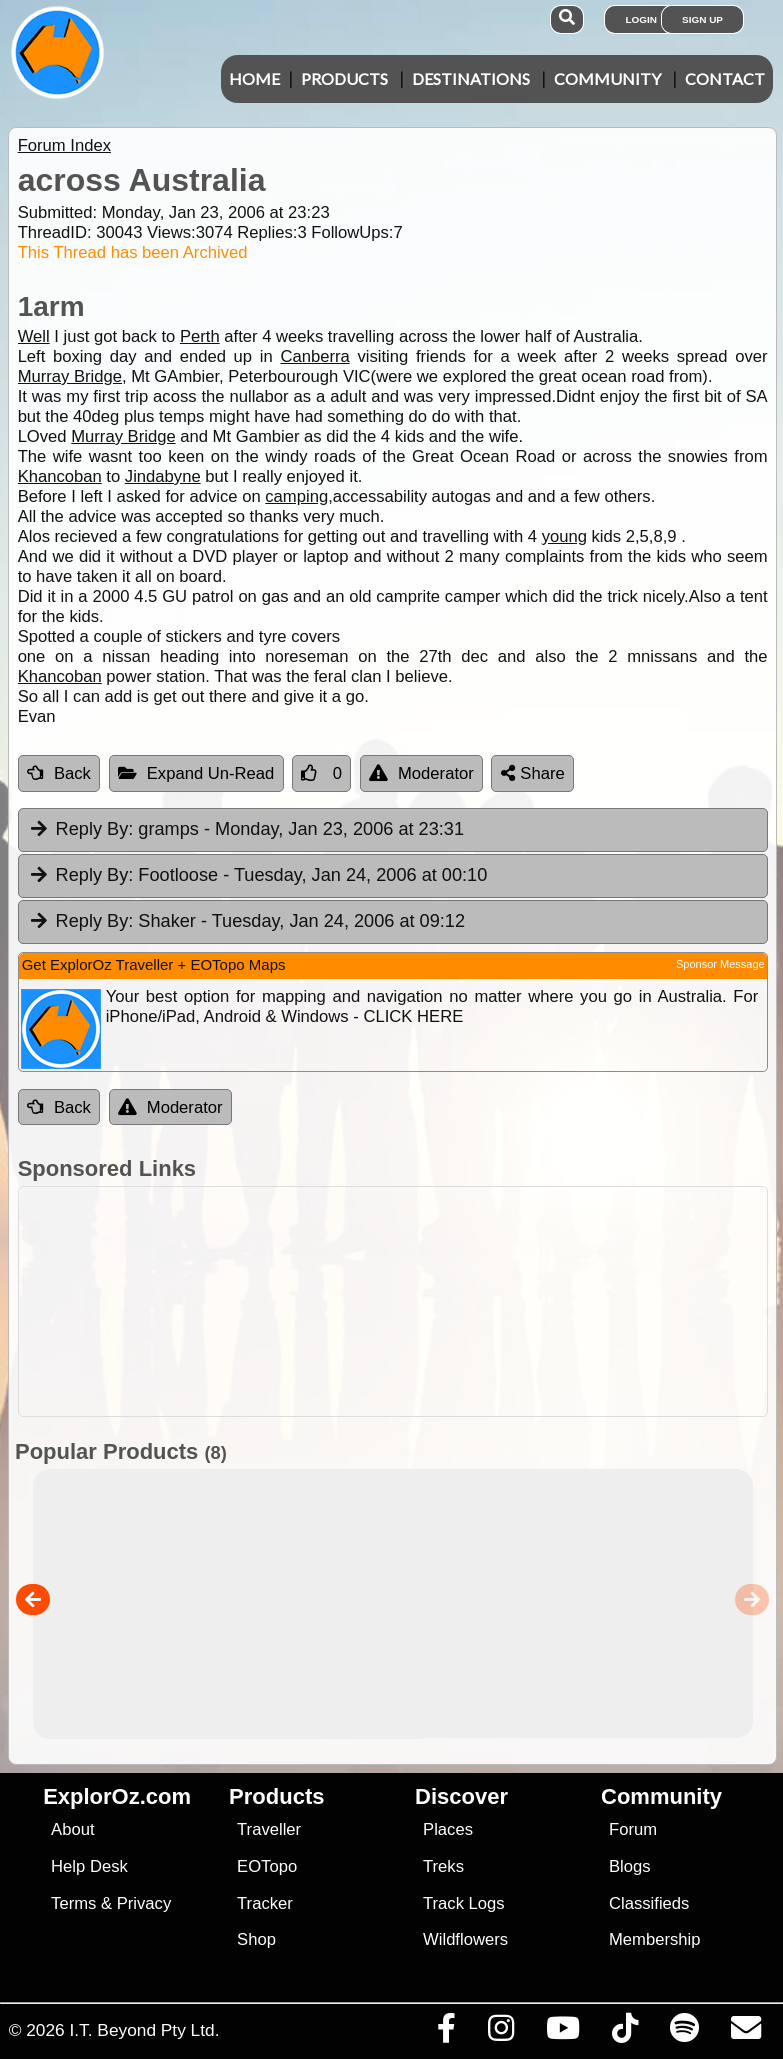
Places (448, 1829)
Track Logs (464, 1903)
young (564, 536)
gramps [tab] (246, 830)
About (72, 1829)
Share (533, 773)
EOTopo (267, 1866)
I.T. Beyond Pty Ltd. (144, 2030)
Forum (633, 1829)
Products (344, 78)
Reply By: (95, 829)
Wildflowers (465, 1939)
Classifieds (649, 1903)
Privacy (144, 1903)
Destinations (471, 78)
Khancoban (60, 476)
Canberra (314, 356)
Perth (200, 336)
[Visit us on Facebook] (446, 2033)
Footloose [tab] (258, 876)
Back (59, 773)
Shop (256, 1939)
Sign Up (702, 19)
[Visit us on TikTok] (624, 2033)
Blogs (630, 1866)
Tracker (265, 1903)
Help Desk (89, 1866)
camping (296, 496)
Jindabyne (163, 476)
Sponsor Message (720, 964)
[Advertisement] (402, 1301)
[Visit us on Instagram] (500, 2033)
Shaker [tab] (246, 922)
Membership (654, 1939)
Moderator (421, 773)
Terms (73, 1903)
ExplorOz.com (117, 1796)
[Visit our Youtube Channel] (562, 2033)
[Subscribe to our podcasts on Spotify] (684, 2033)
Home (254, 78)
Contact (725, 78)
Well (34, 336)
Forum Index (64, 145)
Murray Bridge (70, 376)
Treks (443, 1866)
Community (607, 78)
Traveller (269, 1829)
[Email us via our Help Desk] (745, 2033)
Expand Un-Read (196, 773)
